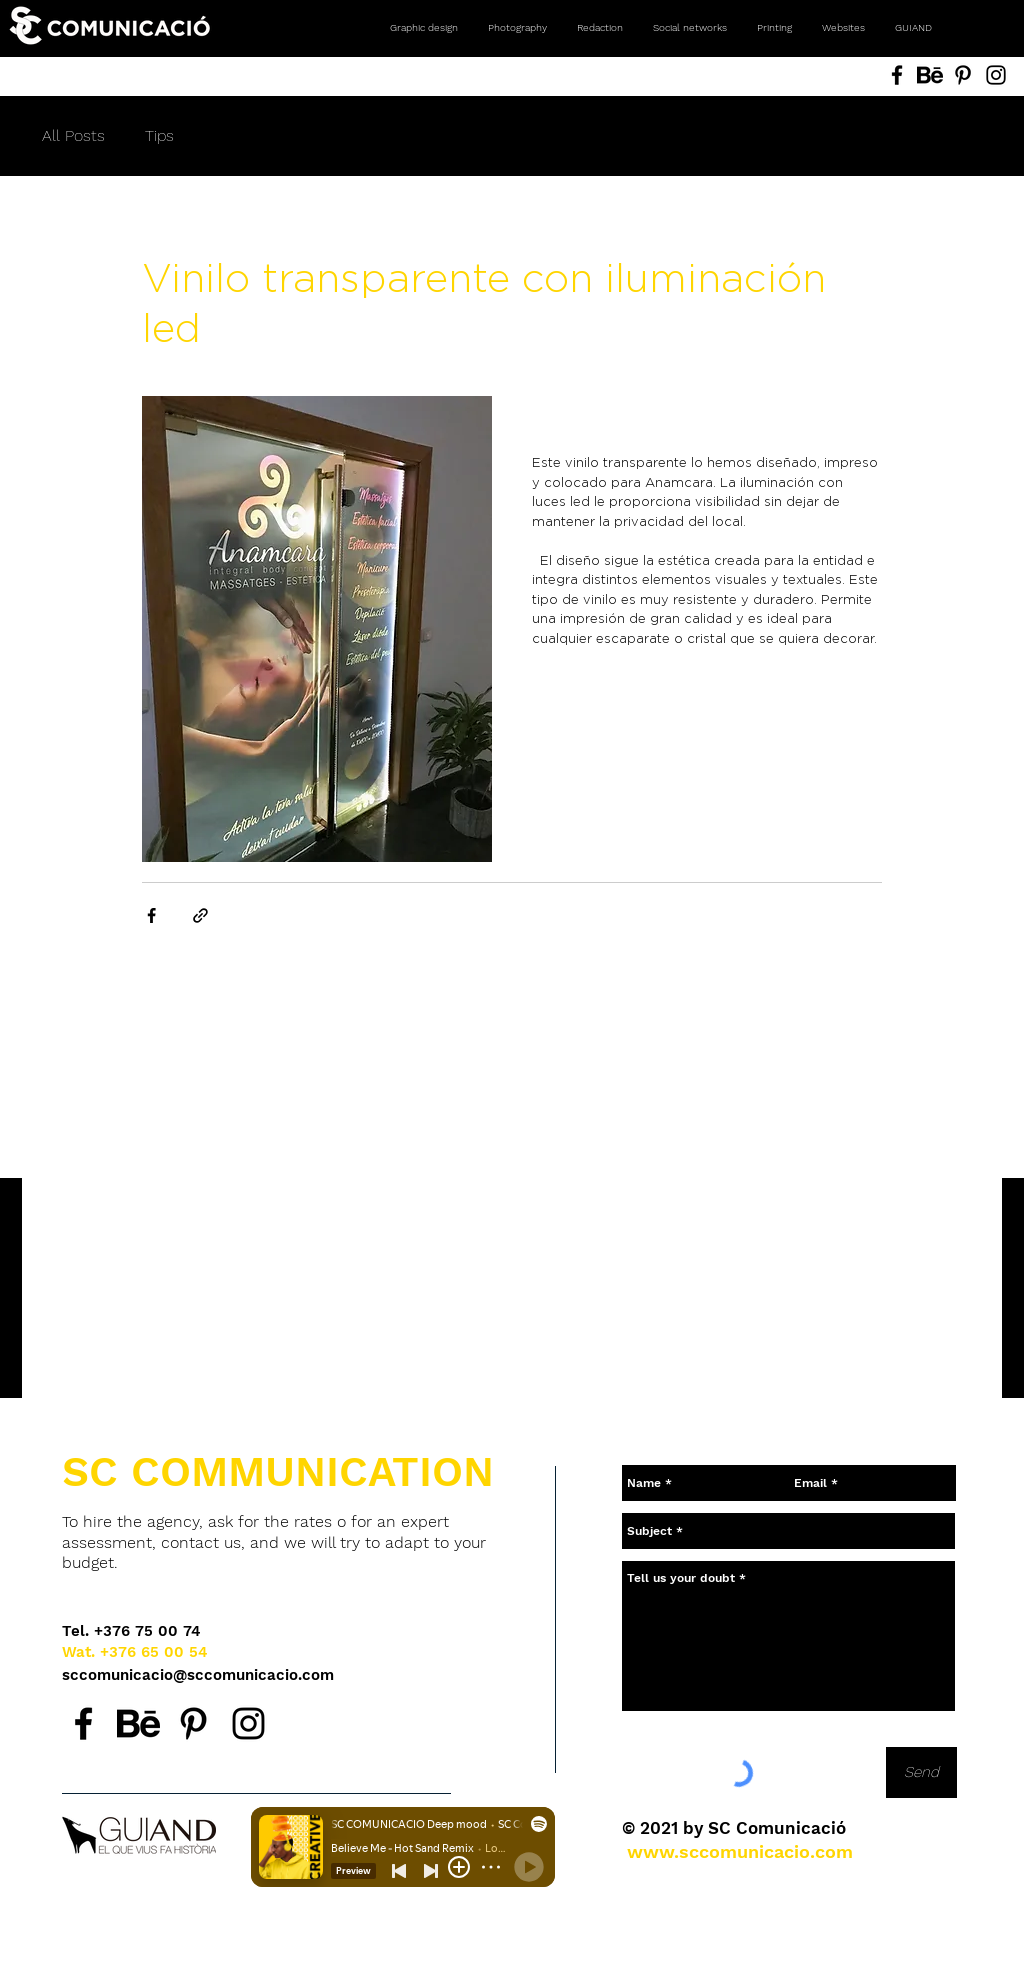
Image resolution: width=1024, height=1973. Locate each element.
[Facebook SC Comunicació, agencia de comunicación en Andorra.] (83, 1723)
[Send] (921, 1772)
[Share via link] (200, 915)
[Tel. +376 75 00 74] (131, 1631)
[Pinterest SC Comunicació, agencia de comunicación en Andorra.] (193, 1723)
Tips (159, 135)
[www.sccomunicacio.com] (740, 1851)
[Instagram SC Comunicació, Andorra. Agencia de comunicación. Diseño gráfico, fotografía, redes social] (996, 75)
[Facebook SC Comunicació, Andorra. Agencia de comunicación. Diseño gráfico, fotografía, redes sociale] (897, 75)
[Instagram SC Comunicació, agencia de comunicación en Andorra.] (248, 1723)
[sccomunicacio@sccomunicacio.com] (199, 1675)
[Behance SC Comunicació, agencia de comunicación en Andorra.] (138, 1723)
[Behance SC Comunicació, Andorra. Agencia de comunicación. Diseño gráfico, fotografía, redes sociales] (930, 75)
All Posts (73, 135)
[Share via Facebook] (151, 915)
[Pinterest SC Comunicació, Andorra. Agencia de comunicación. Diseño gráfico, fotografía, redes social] (963, 75)
